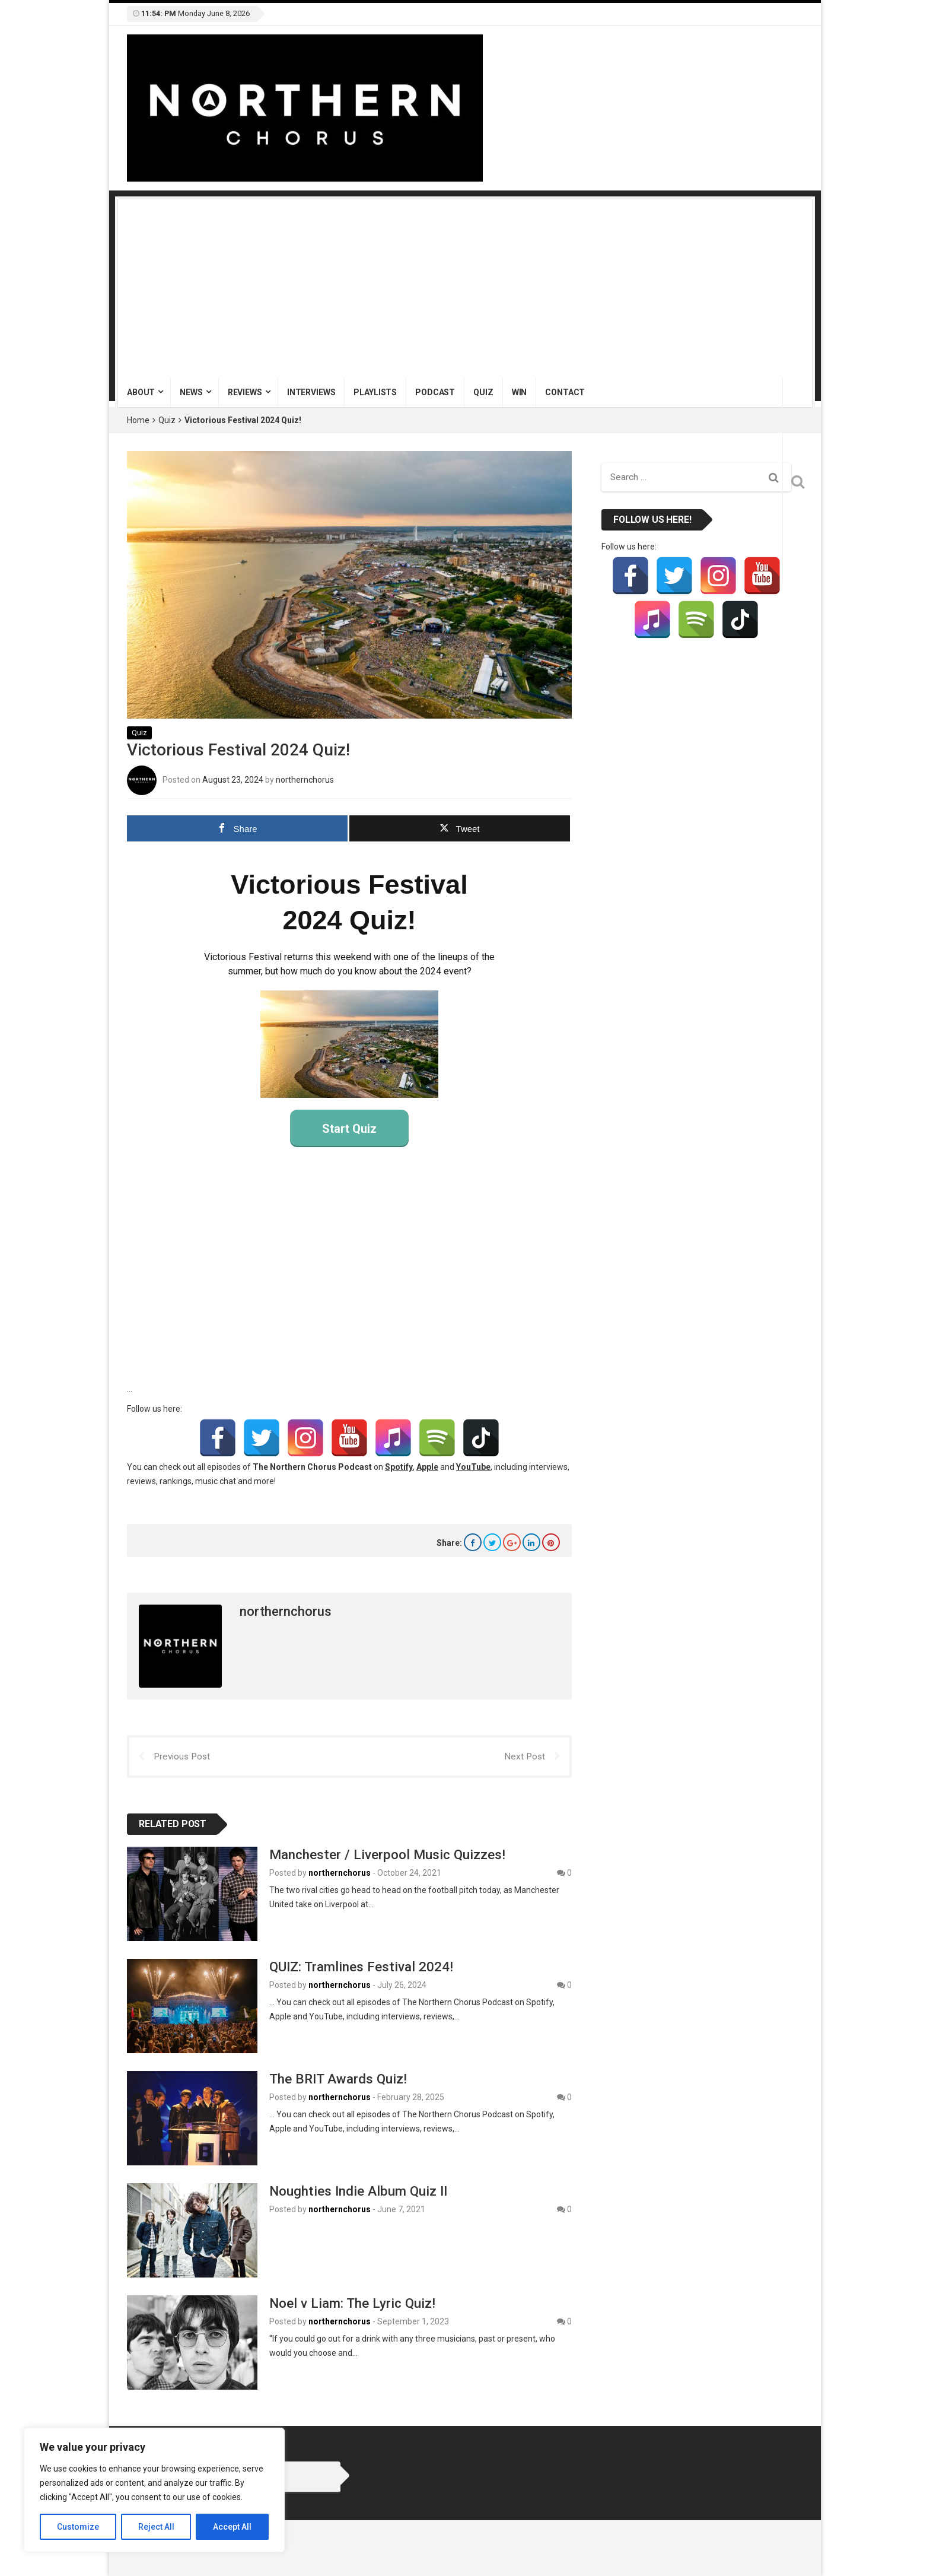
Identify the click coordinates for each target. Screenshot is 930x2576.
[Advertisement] (465, 288)
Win (519, 392)
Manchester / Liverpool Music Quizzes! (387, 1854)
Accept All (232, 2526)
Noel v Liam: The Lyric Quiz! (352, 2302)
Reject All (156, 2526)
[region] (154, 2490)
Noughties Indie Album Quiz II (358, 2190)
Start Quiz (349, 1128)
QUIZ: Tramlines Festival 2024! (361, 1966)
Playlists (375, 392)
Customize (78, 2526)
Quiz (483, 392)
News (191, 392)
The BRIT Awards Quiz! (338, 2078)
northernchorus (305, 779)
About (141, 392)
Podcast (435, 392)
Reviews (245, 392)
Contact (565, 392)
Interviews (311, 392)
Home (138, 420)
